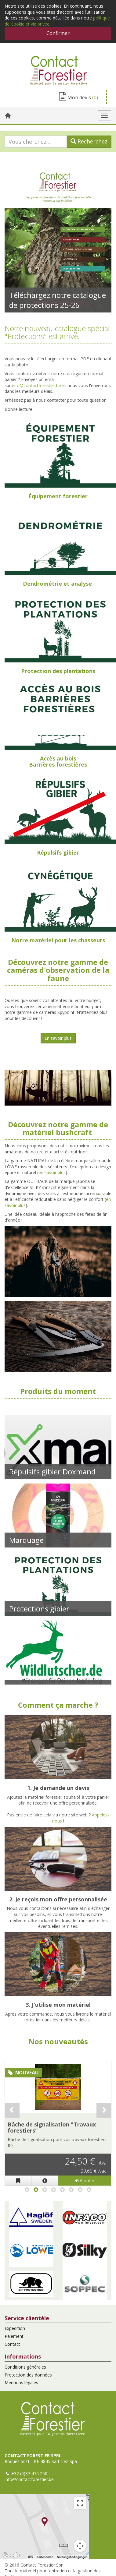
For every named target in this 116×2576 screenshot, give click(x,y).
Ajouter (84, 2180)
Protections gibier (39, 1609)
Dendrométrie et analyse (57, 583)
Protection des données (28, 2375)
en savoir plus (52, 1172)
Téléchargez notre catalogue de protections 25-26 (57, 300)
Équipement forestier (58, 496)
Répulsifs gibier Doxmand (52, 1471)
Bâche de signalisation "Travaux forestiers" (52, 2127)
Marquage (26, 1540)
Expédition (15, 2328)
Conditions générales (25, 2367)
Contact (12, 2344)
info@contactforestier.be (36, 385)
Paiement (14, 2336)
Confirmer (58, 33)
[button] (31, 2217)
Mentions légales (21, 2382)
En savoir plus (58, 1038)
